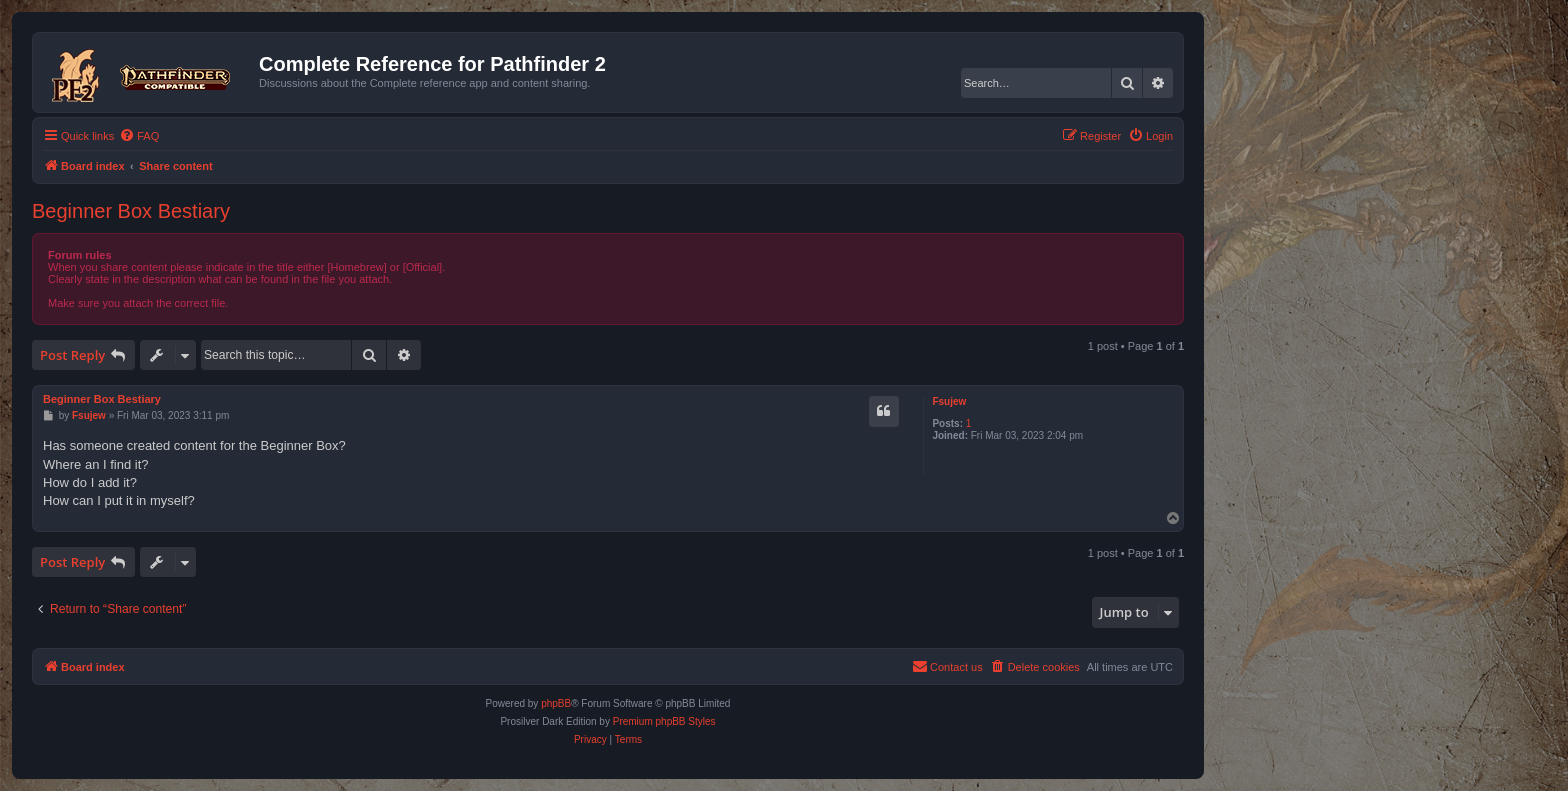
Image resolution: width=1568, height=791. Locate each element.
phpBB (556, 703)
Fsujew (949, 401)
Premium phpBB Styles (664, 721)
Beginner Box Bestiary (131, 211)
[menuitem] (139, 136)
